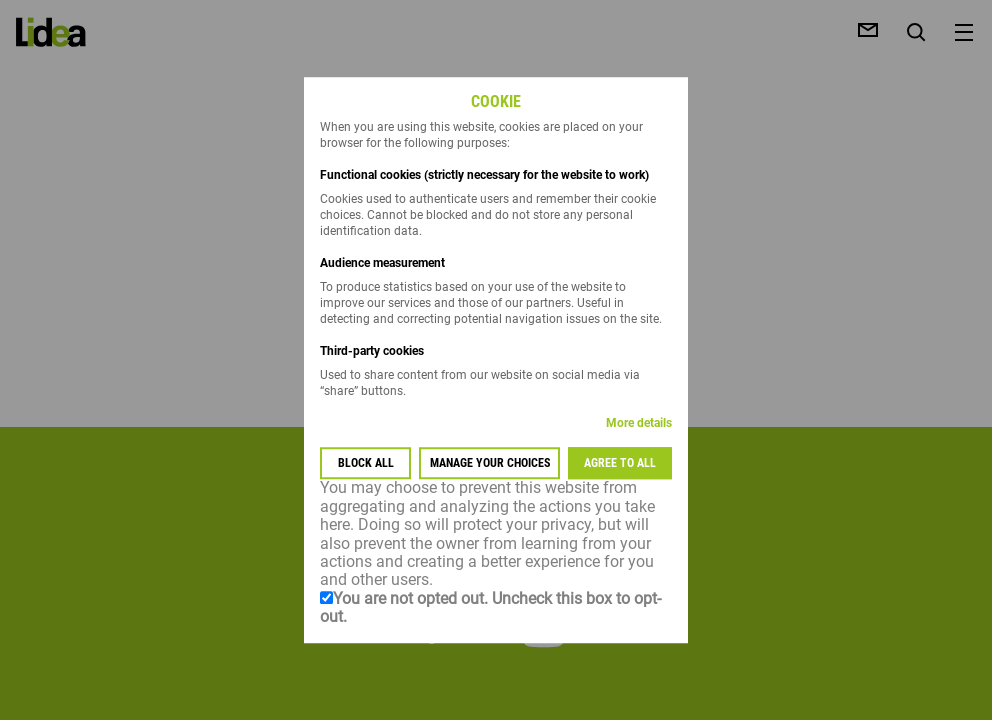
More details (639, 424)
